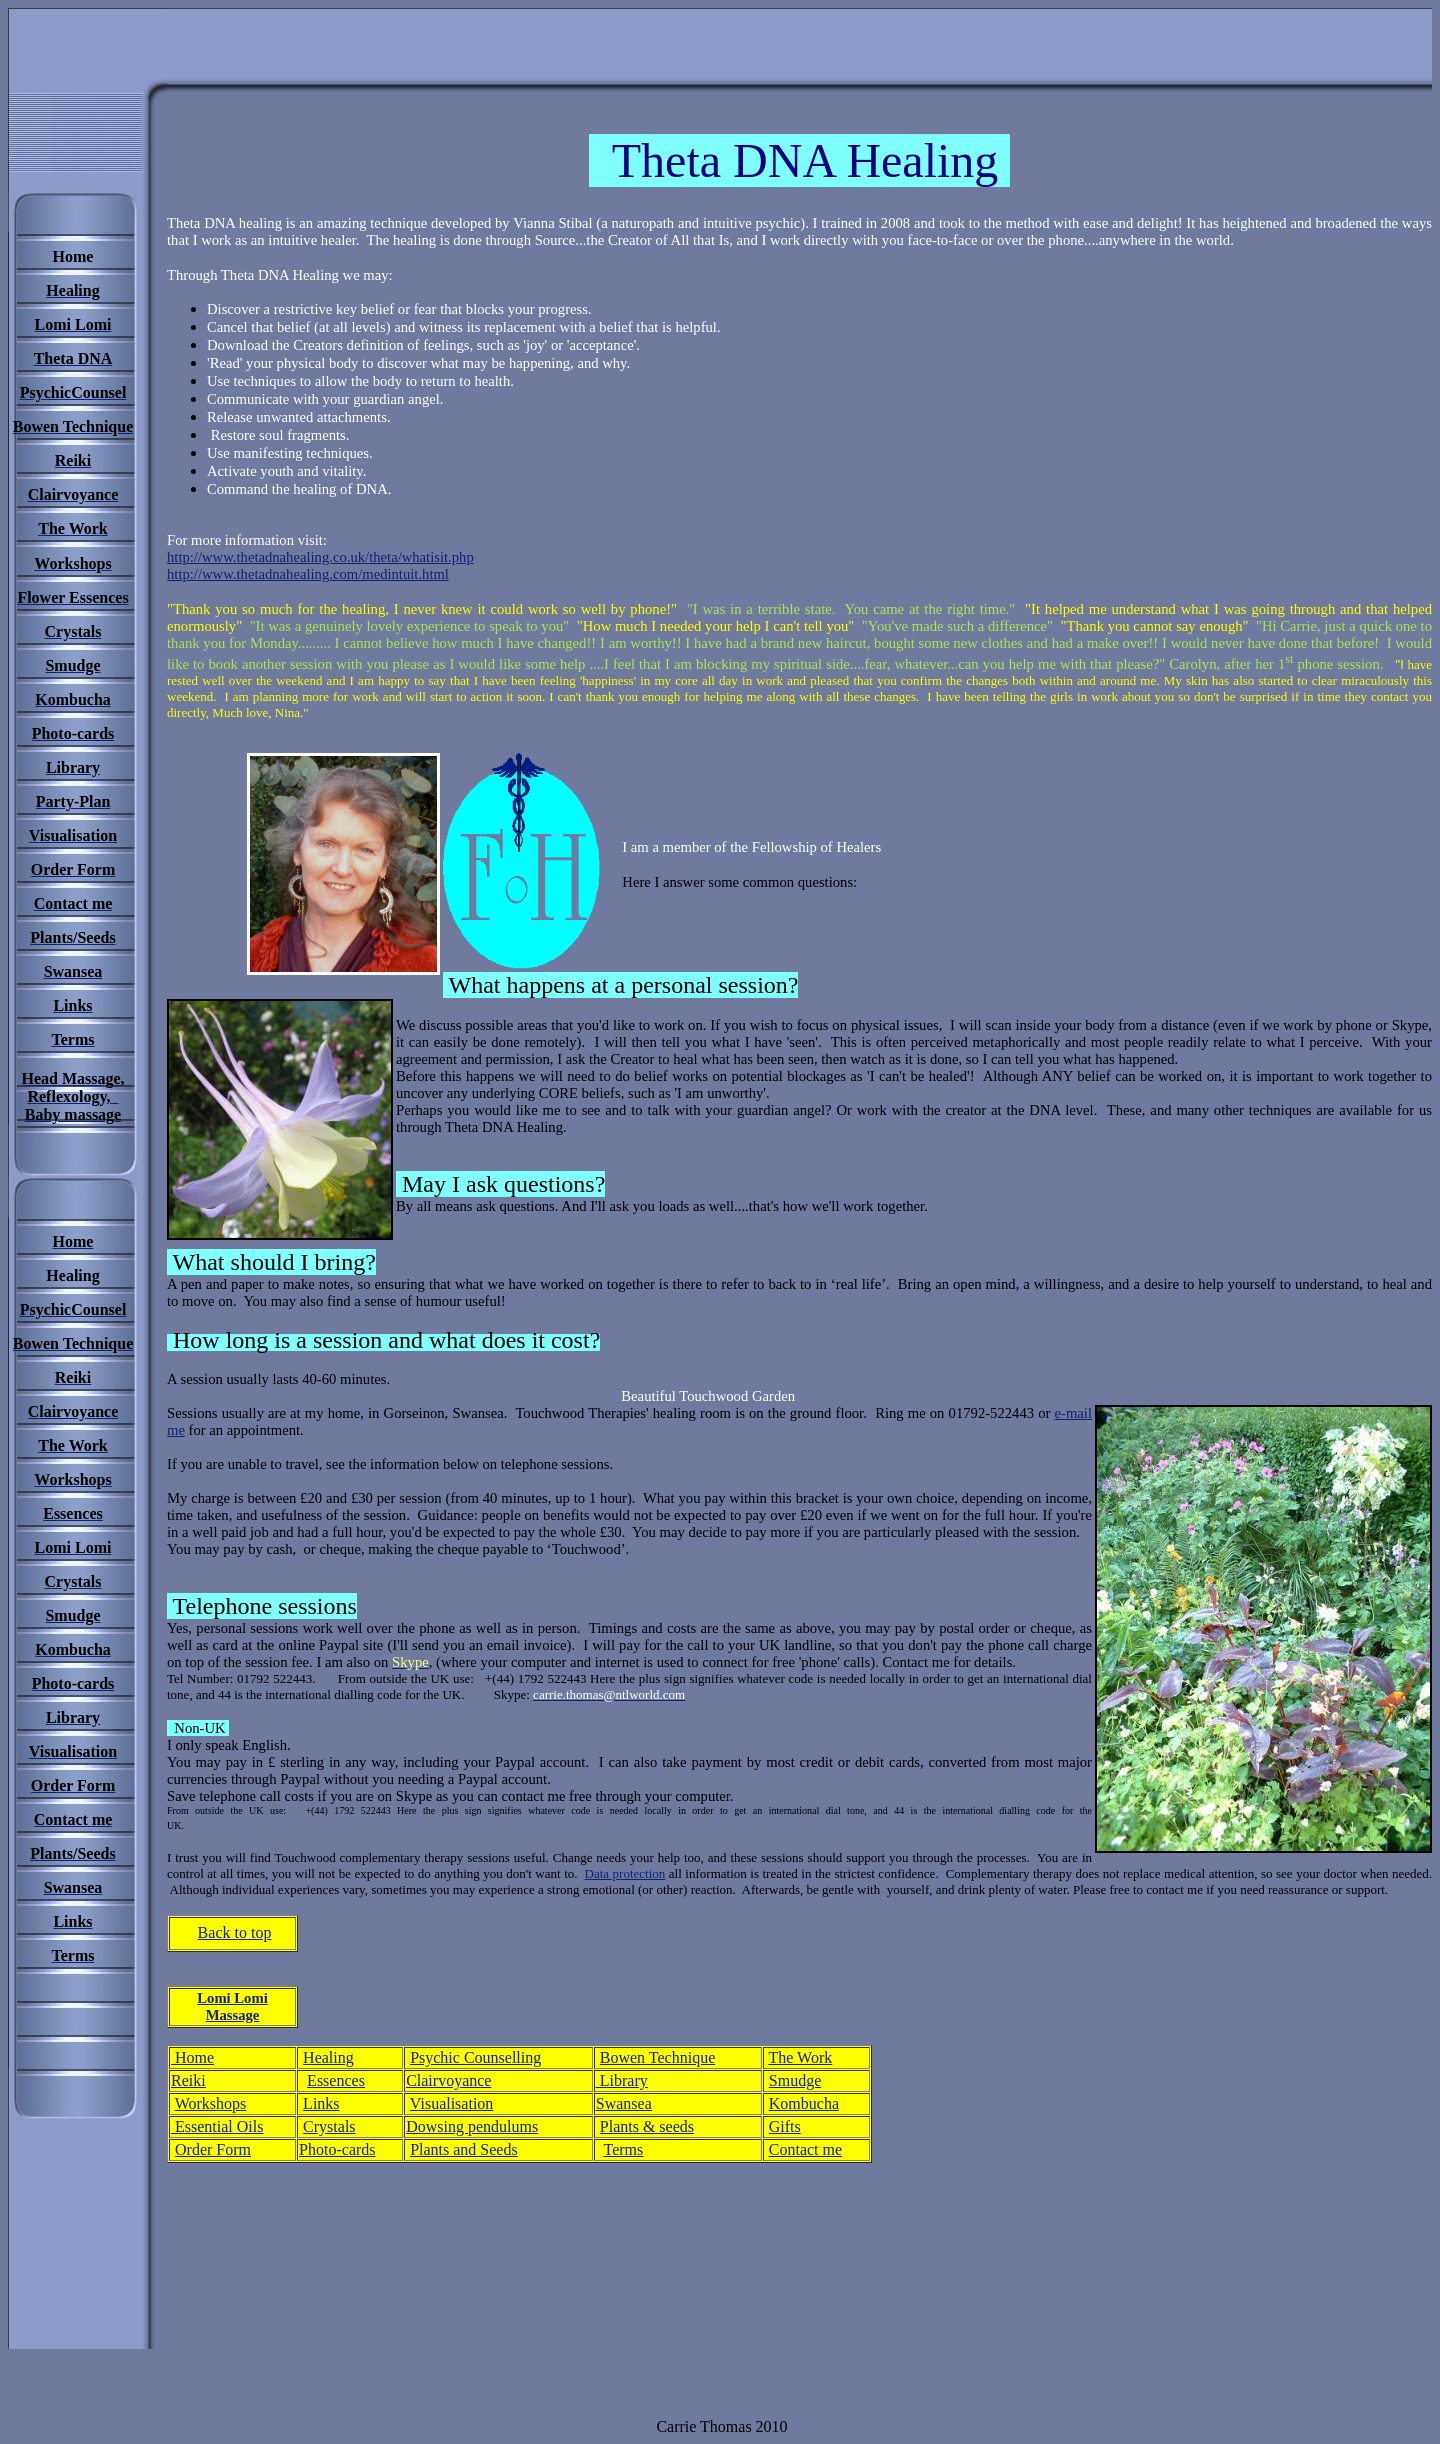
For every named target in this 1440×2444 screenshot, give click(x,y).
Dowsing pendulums (472, 2126)
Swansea (624, 2103)
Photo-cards (337, 2149)
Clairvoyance (448, 2080)
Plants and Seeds (464, 2149)
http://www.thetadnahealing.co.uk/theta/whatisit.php (320, 557)
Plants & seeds (647, 2126)
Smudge (795, 2080)
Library (622, 2080)
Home (192, 2057)
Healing (328, 2057)
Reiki (188, 2080)
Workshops (211, 2103)
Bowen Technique (657, 2057)
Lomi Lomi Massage (232, 2006)
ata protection (629, 1873)
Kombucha (804, 2103)
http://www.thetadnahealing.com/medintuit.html (308, 574)
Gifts (785, 2126)
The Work (801, 2057)
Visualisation (451, 2103)
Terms (624, 2149)
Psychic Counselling (475, 2057)
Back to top (235, 1932)
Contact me (805, 2149)
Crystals (329, 2126)
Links (321, 2103)
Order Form (213, 2149)
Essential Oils (217, 2126)
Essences (336, 2080)
